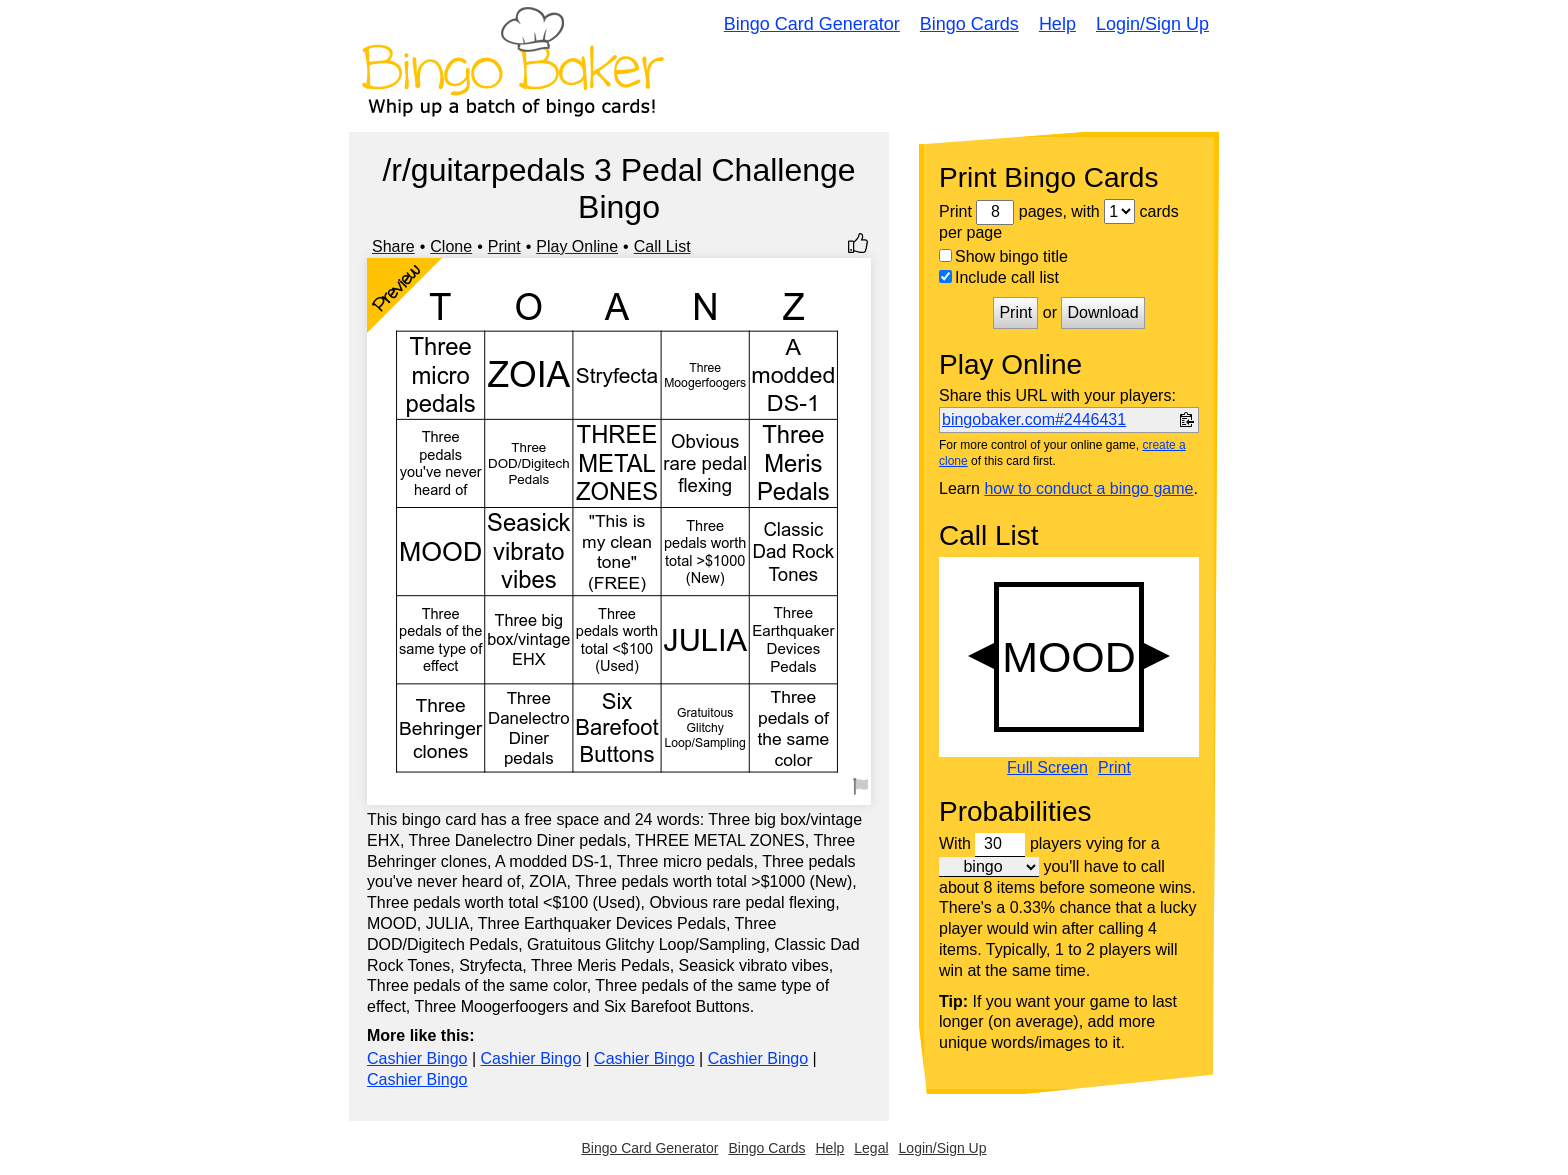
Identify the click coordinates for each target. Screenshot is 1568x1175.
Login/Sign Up (1152, 24)
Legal (871, 1148)
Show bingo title (1003, 256)
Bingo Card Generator (812, 24)
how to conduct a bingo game (1088, 488)
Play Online (577, 246)
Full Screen (1047, 768)
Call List (662, 246)
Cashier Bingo (417, 1058)
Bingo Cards (969, 24)
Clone (451, 246)
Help (1057, 24)
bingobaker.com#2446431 (1034, 419)
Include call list (999, 277)
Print (504, 246)
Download (1102, 312)
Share (393, 246)
